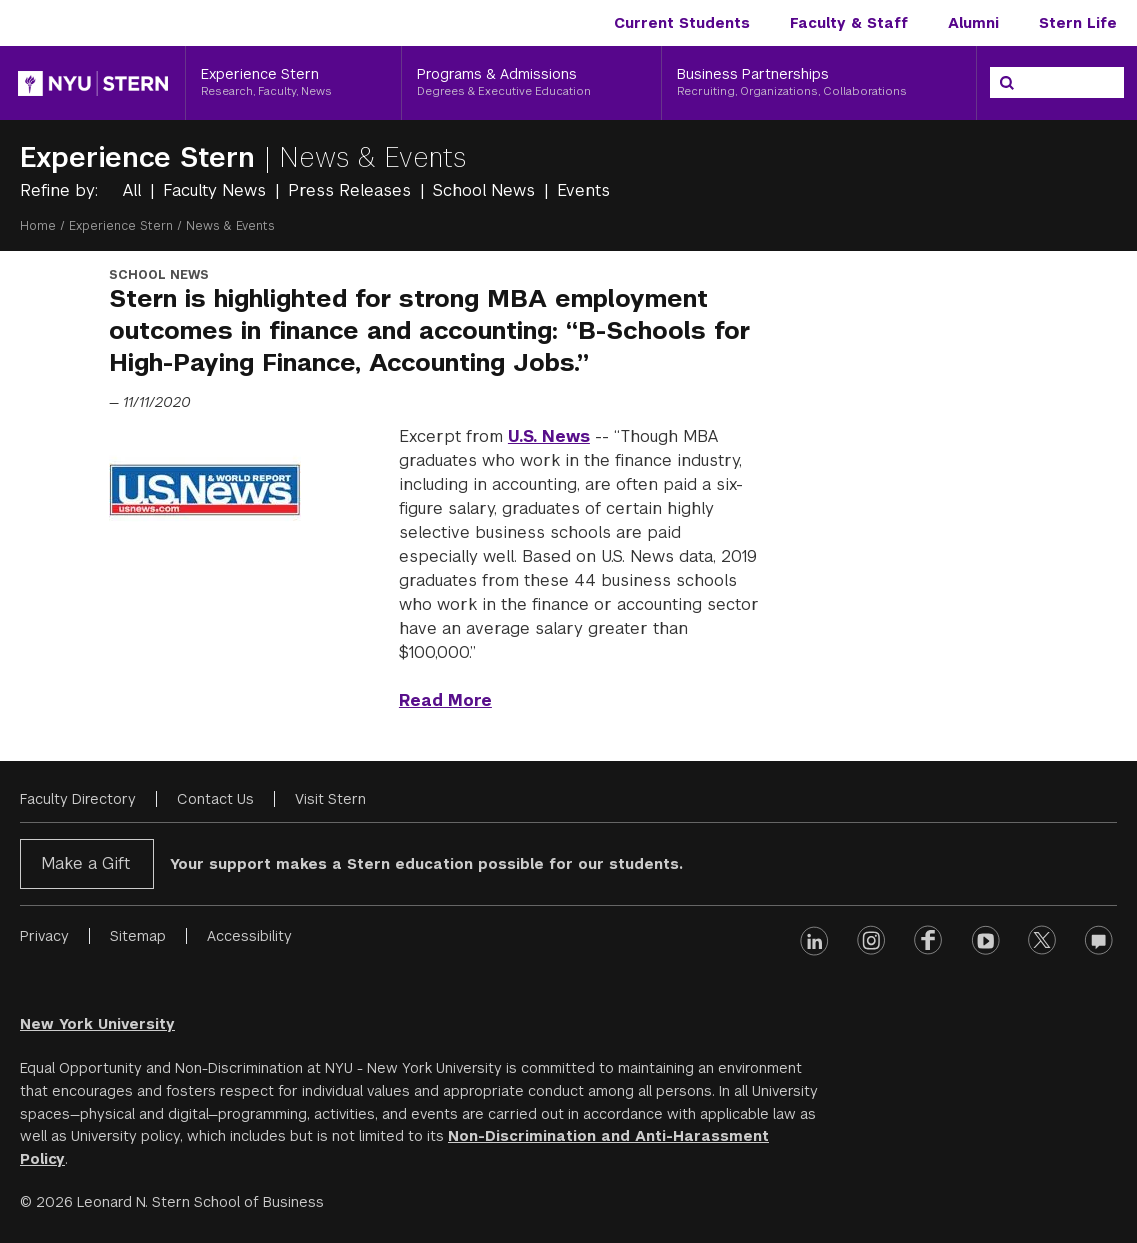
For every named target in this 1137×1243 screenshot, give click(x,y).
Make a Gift (85, 863)
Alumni (973, 23)
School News (486, 190)
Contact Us (215, 799)
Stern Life (1078, 23)
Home (38, 226)
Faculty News (217, 190)
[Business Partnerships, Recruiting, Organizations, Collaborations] (819, 83)
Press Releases (352, 190)
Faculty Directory (78, 799)
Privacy (44, 936)
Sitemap (138, 936)
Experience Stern (142, 157)
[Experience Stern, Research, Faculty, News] (293, 83)
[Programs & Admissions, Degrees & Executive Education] (531, 83)
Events (583, 190)
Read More (445, 700)
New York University (97, 1024)
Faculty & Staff (849, 23)
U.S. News (549, 436)
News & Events (373, 157)
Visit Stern (330, 799)
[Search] (1007, 83)
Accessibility (249, 936)
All (134, 190)
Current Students (682, 23)
